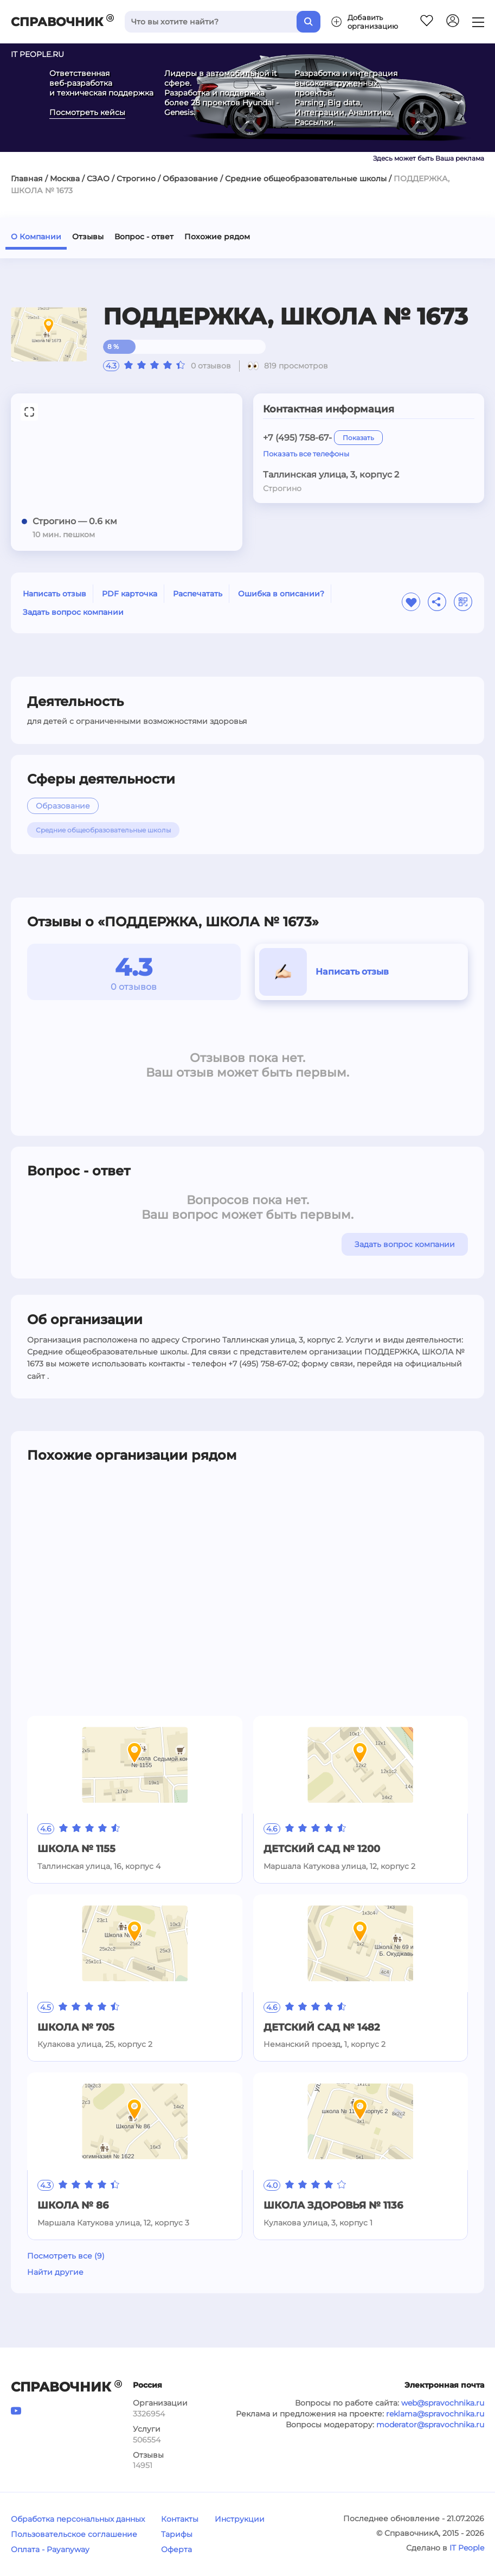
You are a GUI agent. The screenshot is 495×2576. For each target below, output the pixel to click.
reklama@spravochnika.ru (435, 2414)
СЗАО (98, 178)
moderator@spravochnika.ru (430, 2424)
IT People (466, 2548)
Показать (358, 438)
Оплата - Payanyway (50, 2549)
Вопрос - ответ (143, 236)
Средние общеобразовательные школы (306, 178)
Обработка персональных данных (78, 2519)
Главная (27, 178)
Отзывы (88, 236)
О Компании (36, 236)
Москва (65, 178)
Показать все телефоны (306, 453)
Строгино (136, 178)
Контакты (179, 2519)
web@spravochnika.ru (442, 2403)
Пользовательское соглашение (74, 2534)
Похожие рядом (217, 236)
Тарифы (176, 2534)
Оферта (176, 2549)
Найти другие (55, 2272)
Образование (190, 178)
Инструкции (240, 2519)
